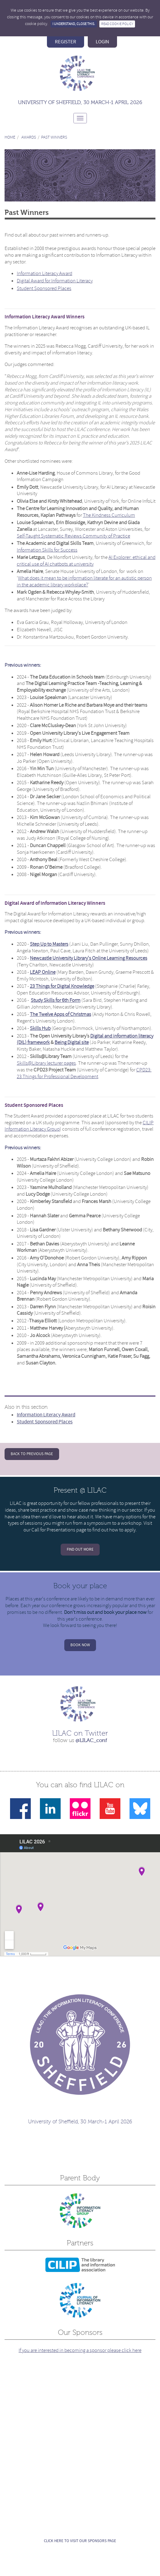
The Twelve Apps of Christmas (60, 1014)
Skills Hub (40, 1028)
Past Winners (54, 137)
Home (10, 137)
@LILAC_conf (91, 1740)
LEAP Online (42, 972)
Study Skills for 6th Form (55, 1000)
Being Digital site (72, 1042)
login (102, 41)
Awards (28, 137)
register (65, 41)
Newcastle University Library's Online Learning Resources (88, 958)
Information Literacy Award (44, 273)
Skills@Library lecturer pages (46, 1063)
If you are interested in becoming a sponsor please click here (80, 2350)
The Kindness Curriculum (109, 515)
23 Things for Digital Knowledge (62, 986)
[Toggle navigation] (80, 118)
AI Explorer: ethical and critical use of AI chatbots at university (86, 560)
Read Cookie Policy (117, 23)
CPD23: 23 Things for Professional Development (84, 1073)
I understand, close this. (73, 23)
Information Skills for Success (47, 550)
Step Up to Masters (49, 944)
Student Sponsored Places (44, 288)
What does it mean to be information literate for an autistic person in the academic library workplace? (84, 581)
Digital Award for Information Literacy (55, 280)
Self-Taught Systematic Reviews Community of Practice (73, 536)
